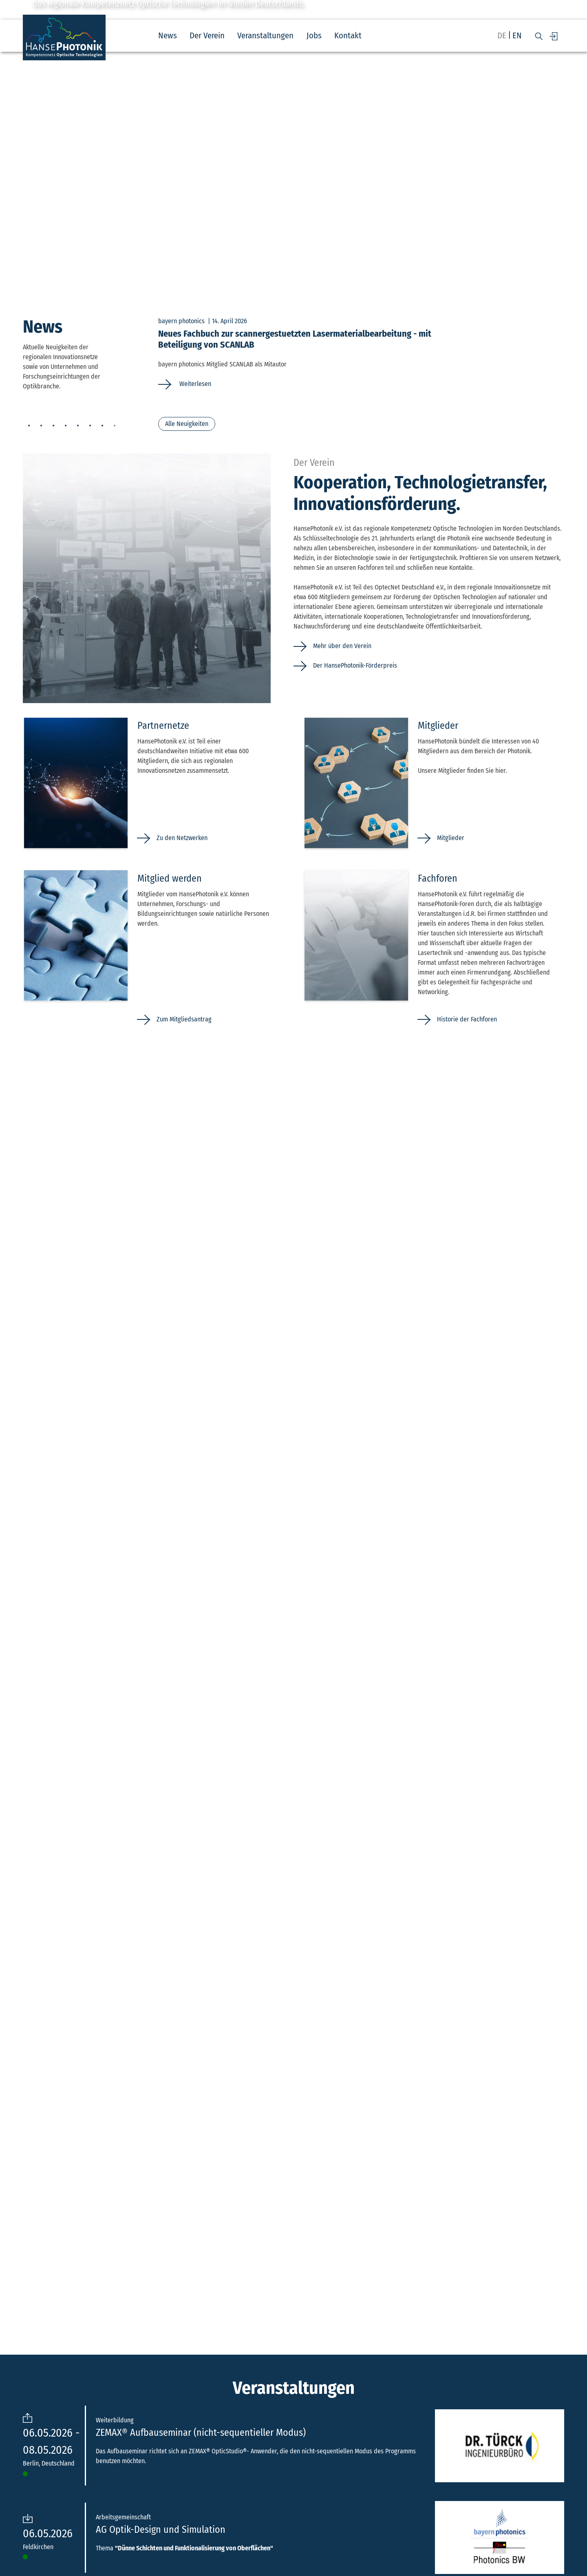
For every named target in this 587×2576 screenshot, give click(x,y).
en (517, 36)
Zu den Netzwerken (182, 838)
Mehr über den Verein (342, 646)
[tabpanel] (361, 352)
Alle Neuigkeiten (186, 424)
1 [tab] (29, 426)
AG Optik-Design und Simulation (160, 2529)
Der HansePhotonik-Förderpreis (355, 665)
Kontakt (348, 36)
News (167, 36)
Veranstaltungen (265, 36)
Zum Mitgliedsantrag (184, 1019)
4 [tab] (66, 426)
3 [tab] (53, 426)
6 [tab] (90, 426)
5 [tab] (78, 426)
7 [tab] (102, 426)
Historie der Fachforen (467, 1019)
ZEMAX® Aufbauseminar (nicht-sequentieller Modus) (201, 2432)
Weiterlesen (194, 384)
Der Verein (207, 36)
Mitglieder (450, 838)
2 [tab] (41, 426)
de (501, 36)
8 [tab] (114, 426)
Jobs (314, 36)
